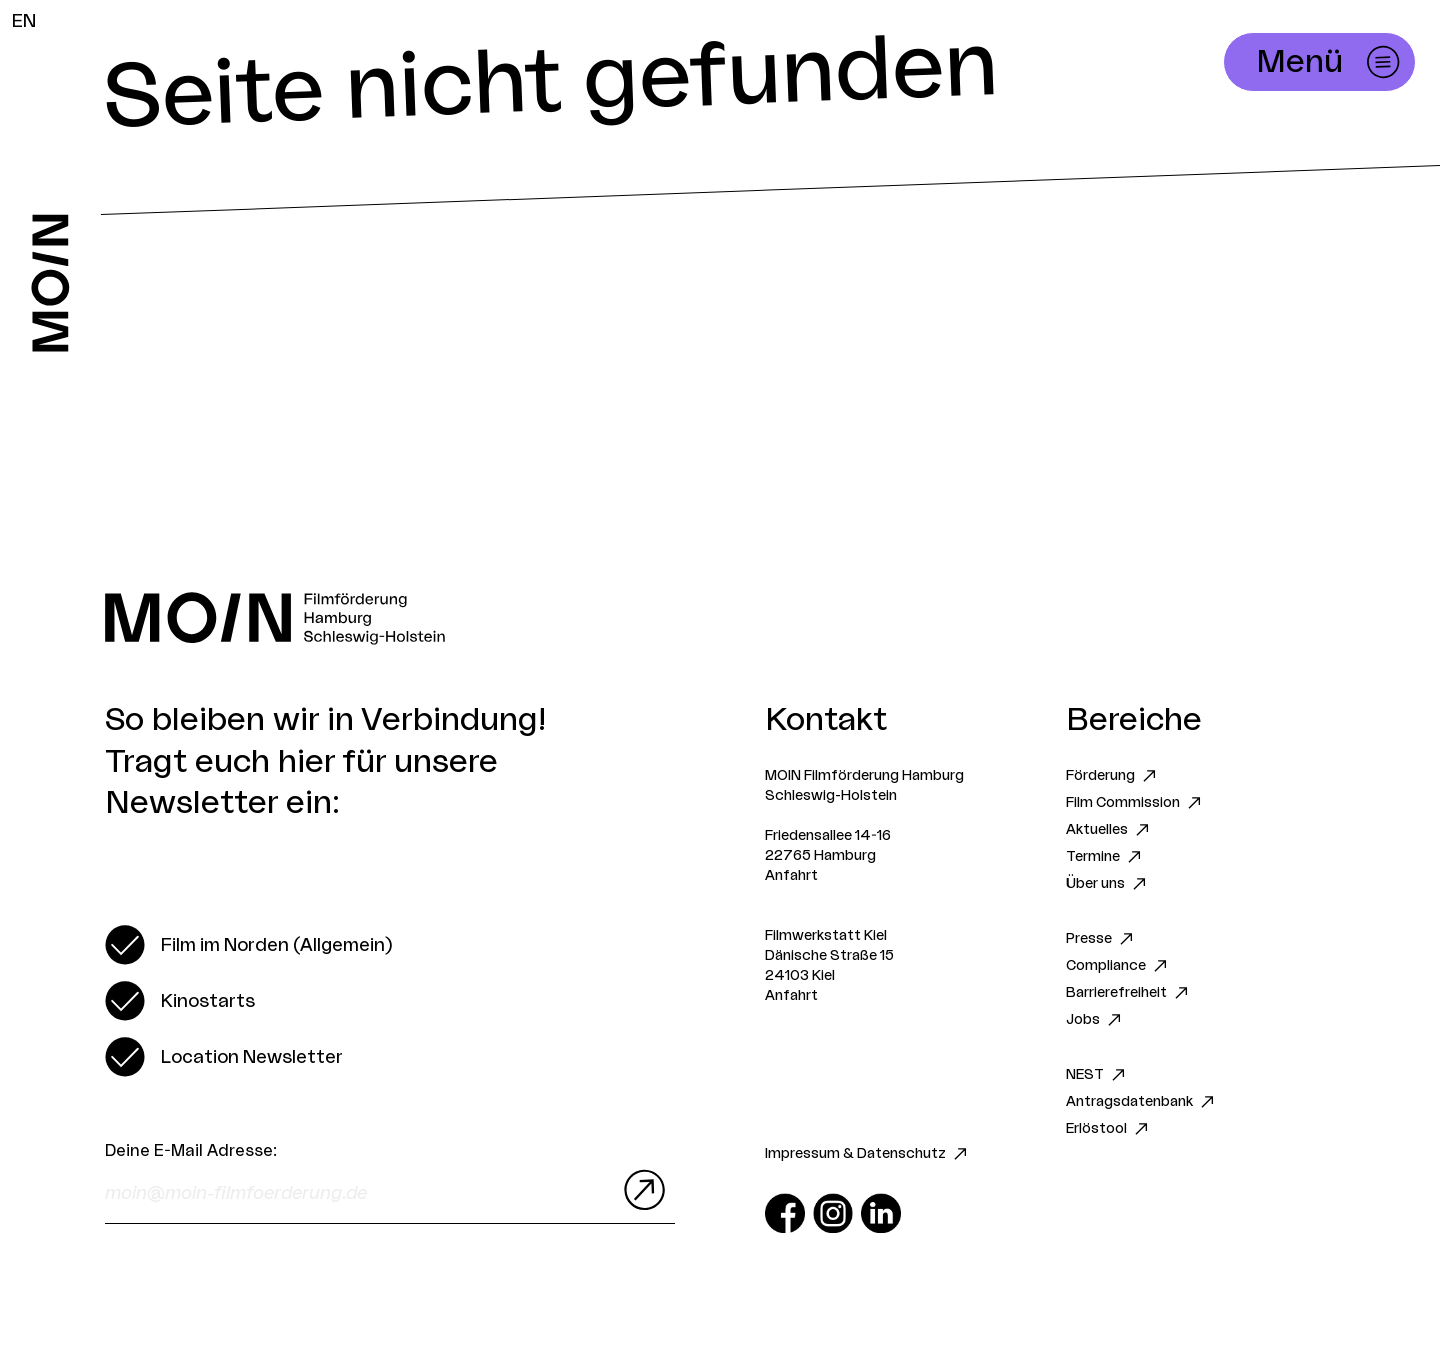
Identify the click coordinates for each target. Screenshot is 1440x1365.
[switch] (248, 945)
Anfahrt (791, 876)
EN (24, 21)
